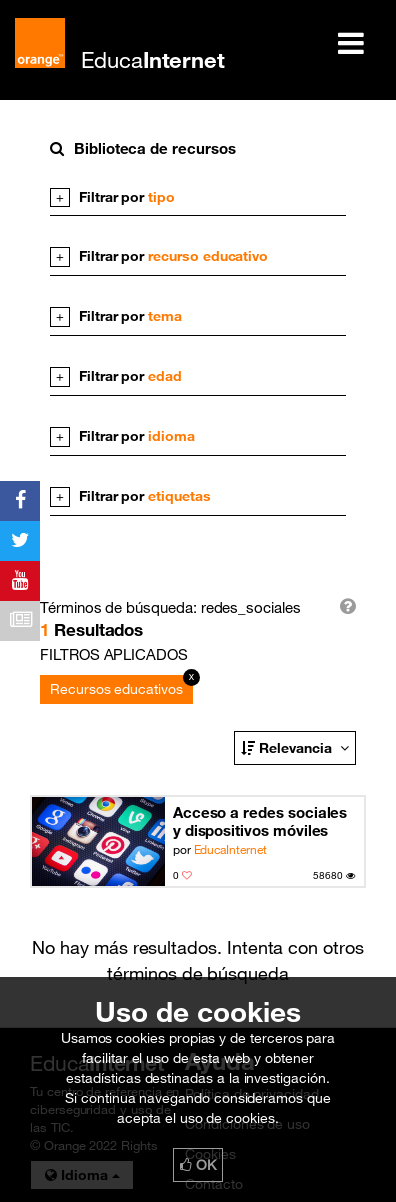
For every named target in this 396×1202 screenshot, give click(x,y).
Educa (153, 59)
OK (198, 1165)
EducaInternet (230, 849)
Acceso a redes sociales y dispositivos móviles (260, 821)
